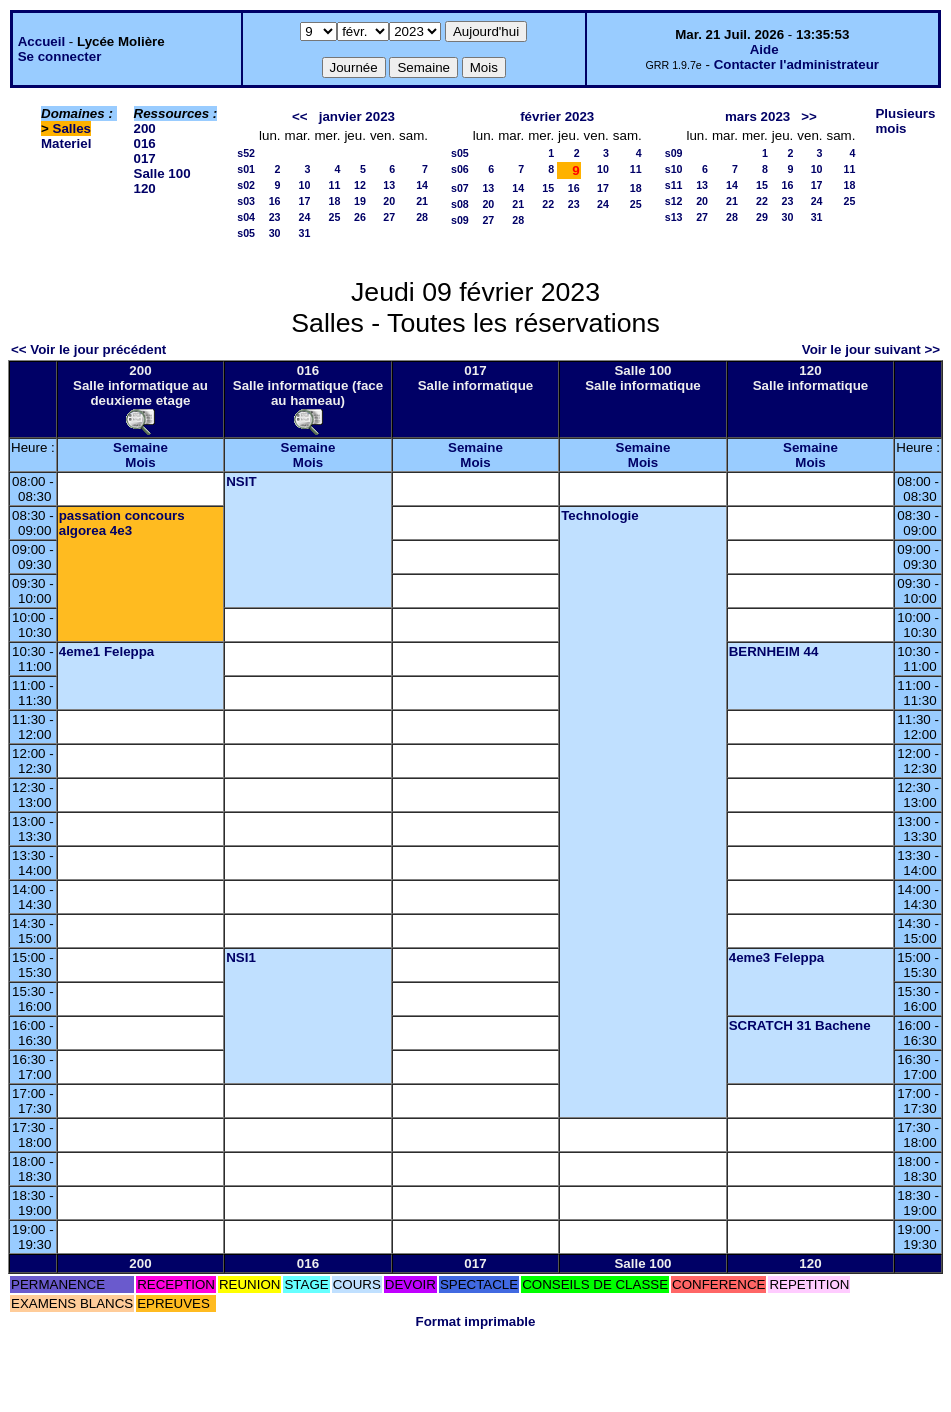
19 (360, 201)
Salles (72, 128)
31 (305, 233)
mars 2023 (757, 116)
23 (275, 217)
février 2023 (557, 116)
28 (422, 217)
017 (145, 158)
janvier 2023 (357, 116)
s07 (460, 188)
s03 (246, 201)
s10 (674, 169)
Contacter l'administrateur (796, 64)
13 (389, 185)
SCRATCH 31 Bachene (800, 1025)
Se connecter (60, 56)
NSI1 (241, 957)
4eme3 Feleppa (777, 957)
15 (548, 188)
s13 (674, 217)
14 (422, 185)
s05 (246, 233)
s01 (246, 169)
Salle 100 (162, 173)
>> (809, 116)
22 (548, 204)
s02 (246, 185)
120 (145, 188)
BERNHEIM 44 (774, 651)
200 (145, 128)
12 (360, 185)
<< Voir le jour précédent (88, 349)
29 (762, 217)
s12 (674, 201)
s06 (460, 169)
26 (360, 217)
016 (145, 143)
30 (275, 233)
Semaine (140, 447)
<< (300, 116)
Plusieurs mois (905, 121)
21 (422, 201)
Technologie (600, 515)
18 (335, 201)
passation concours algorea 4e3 (122, 523)
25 (335, 217)
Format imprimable (476, 1321)
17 (305, 201)
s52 (246, 153)
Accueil (41, 41)
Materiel (66, 143)
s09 (460, 220)
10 (305, 185)
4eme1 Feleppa (107, 651)
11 (335, 185)
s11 (674, 185)
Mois (140, 462)
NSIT (241, 481)
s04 (246, 217)
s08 (460, 204)
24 (305, 217)
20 (389, 201)
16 (275, 201)
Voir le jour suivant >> (871, 349)
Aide (764, 49)
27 (389, 217)
